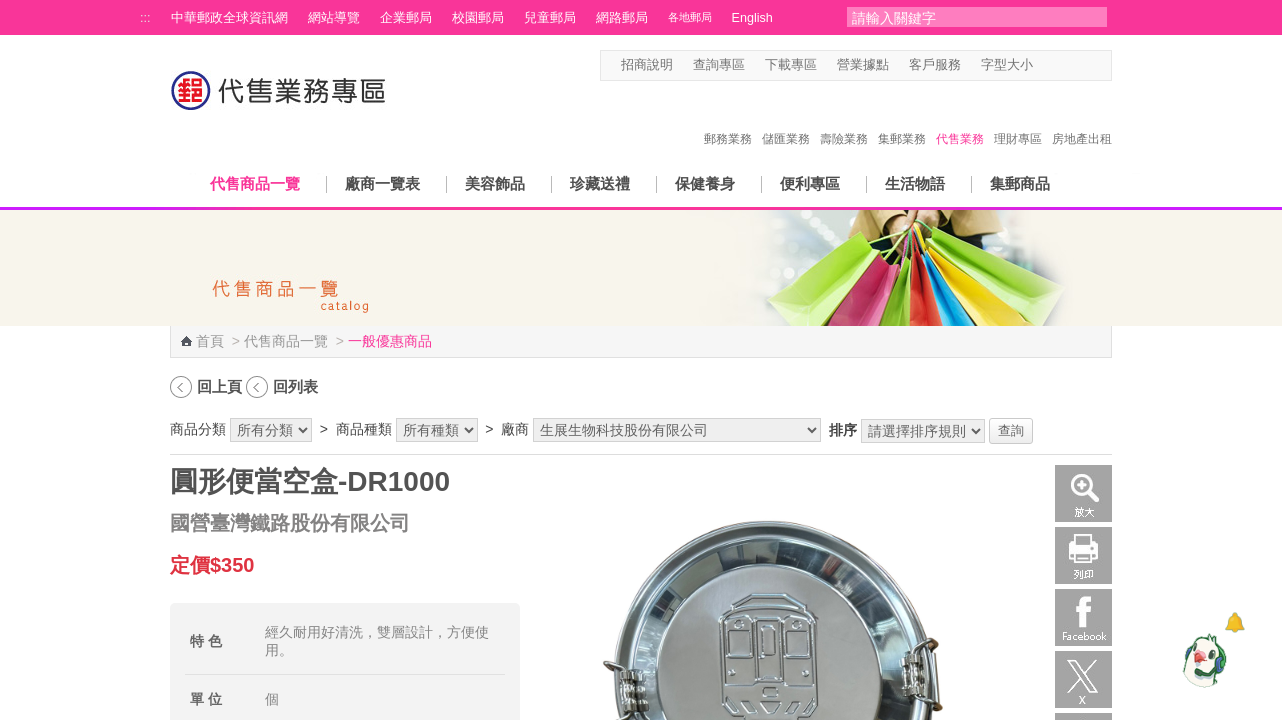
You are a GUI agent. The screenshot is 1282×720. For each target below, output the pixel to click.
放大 (1083, 493)
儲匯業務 (786, 118)
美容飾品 (495, 183)
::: (145, 18)
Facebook (1083, 617)
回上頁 (219, 386)
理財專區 (1018, 118)
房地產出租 (1082, 118)
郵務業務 (728, 118)
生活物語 (915, 183)
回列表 (295, 386)
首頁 (210, 341)
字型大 (1083, 65)
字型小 (1045, 65)
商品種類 (364, 429)
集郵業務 (902, 118)
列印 (1083, 555)
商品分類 (198, 429)
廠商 (515, 429)
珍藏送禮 (600, 183)
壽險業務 (844, 118)
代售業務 (960, 118)
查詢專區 (719, 65)
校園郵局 (478, 18)
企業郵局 (406, 18)
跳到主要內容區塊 (10, 10)
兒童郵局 (550, 18)
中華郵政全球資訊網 (229, 18)
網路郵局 (622, 18)
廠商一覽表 (382, 183)
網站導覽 (334, 18)
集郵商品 (1020, 183)
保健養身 (705, 183)
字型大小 (1007, 65)
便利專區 (810, 183)
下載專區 (791, 65)
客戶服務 (935, 65)
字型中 (1064, 65)
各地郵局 (690, 17)
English (752, 18)
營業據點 (863, 65)
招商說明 (647, 65)
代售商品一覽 (255, 183)
